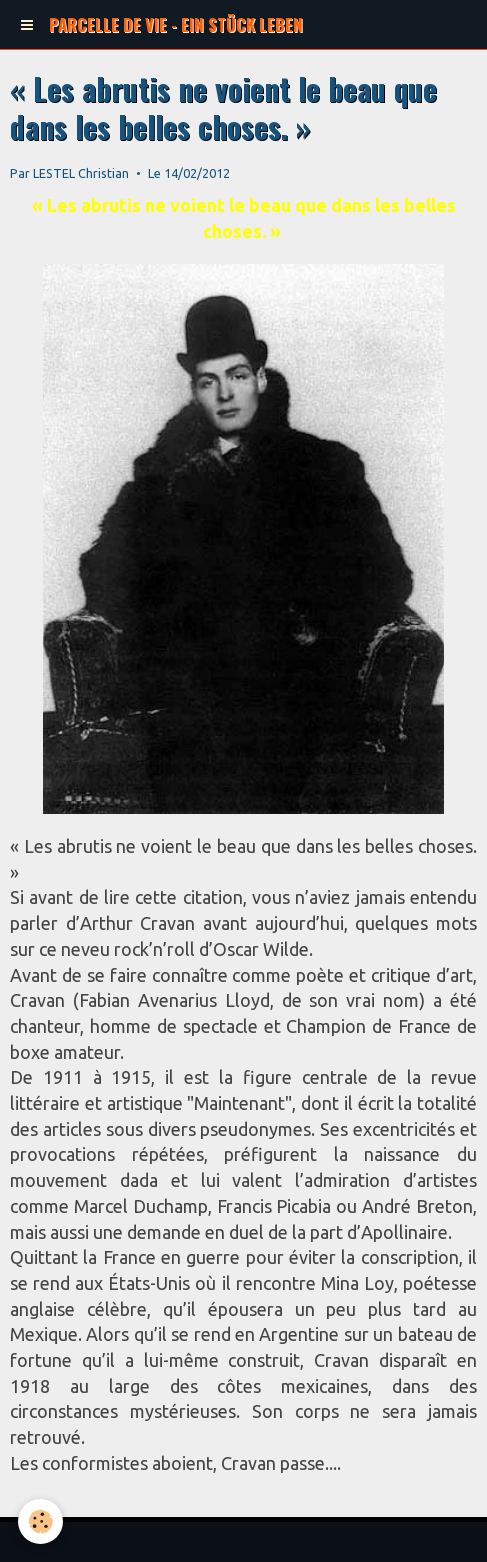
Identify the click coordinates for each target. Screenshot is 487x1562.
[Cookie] (40, 1521)
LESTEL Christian (81, 173)
